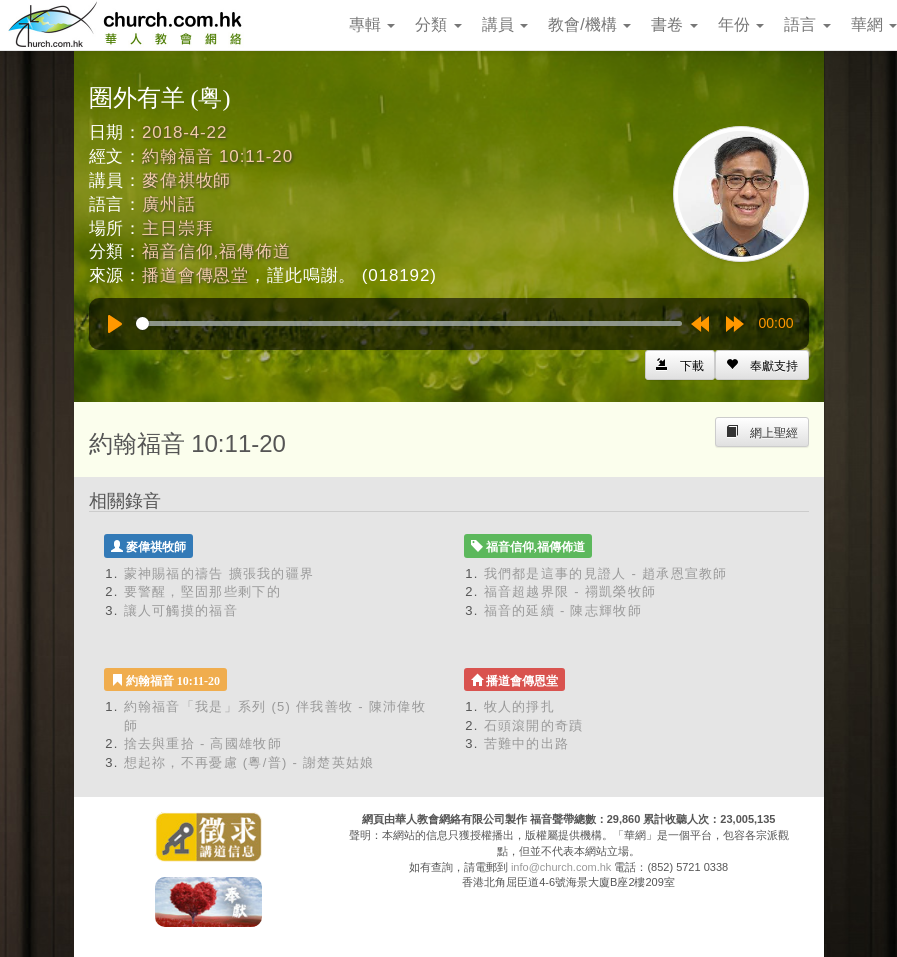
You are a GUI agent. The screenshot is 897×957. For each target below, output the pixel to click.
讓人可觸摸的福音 (181, 610)
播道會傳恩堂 (195, 275)
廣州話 (169, 204)
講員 (505, 24)
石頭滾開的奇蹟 (534, 725)
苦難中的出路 (527, 743)
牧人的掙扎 (520, 706)
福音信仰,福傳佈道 (216, 251)
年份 (741, 24)
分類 (438, 24)
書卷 (674, 24)
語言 (807, 24)
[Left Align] (762, 365)
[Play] (115, 324)
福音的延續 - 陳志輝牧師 (563, 610)
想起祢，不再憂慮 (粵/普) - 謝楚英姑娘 (249, 762)
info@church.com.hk (561, 867)
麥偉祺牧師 (186, 180)
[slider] (409, 323)
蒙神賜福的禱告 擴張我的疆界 (219, 573)
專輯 (372, 24)
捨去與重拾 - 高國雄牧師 (203, 743)
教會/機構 (589, 24)
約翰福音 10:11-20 (217, 156)
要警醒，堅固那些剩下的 (202, 591)
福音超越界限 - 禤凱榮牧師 (570, 591)
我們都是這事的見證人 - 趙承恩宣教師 (606, 573)
